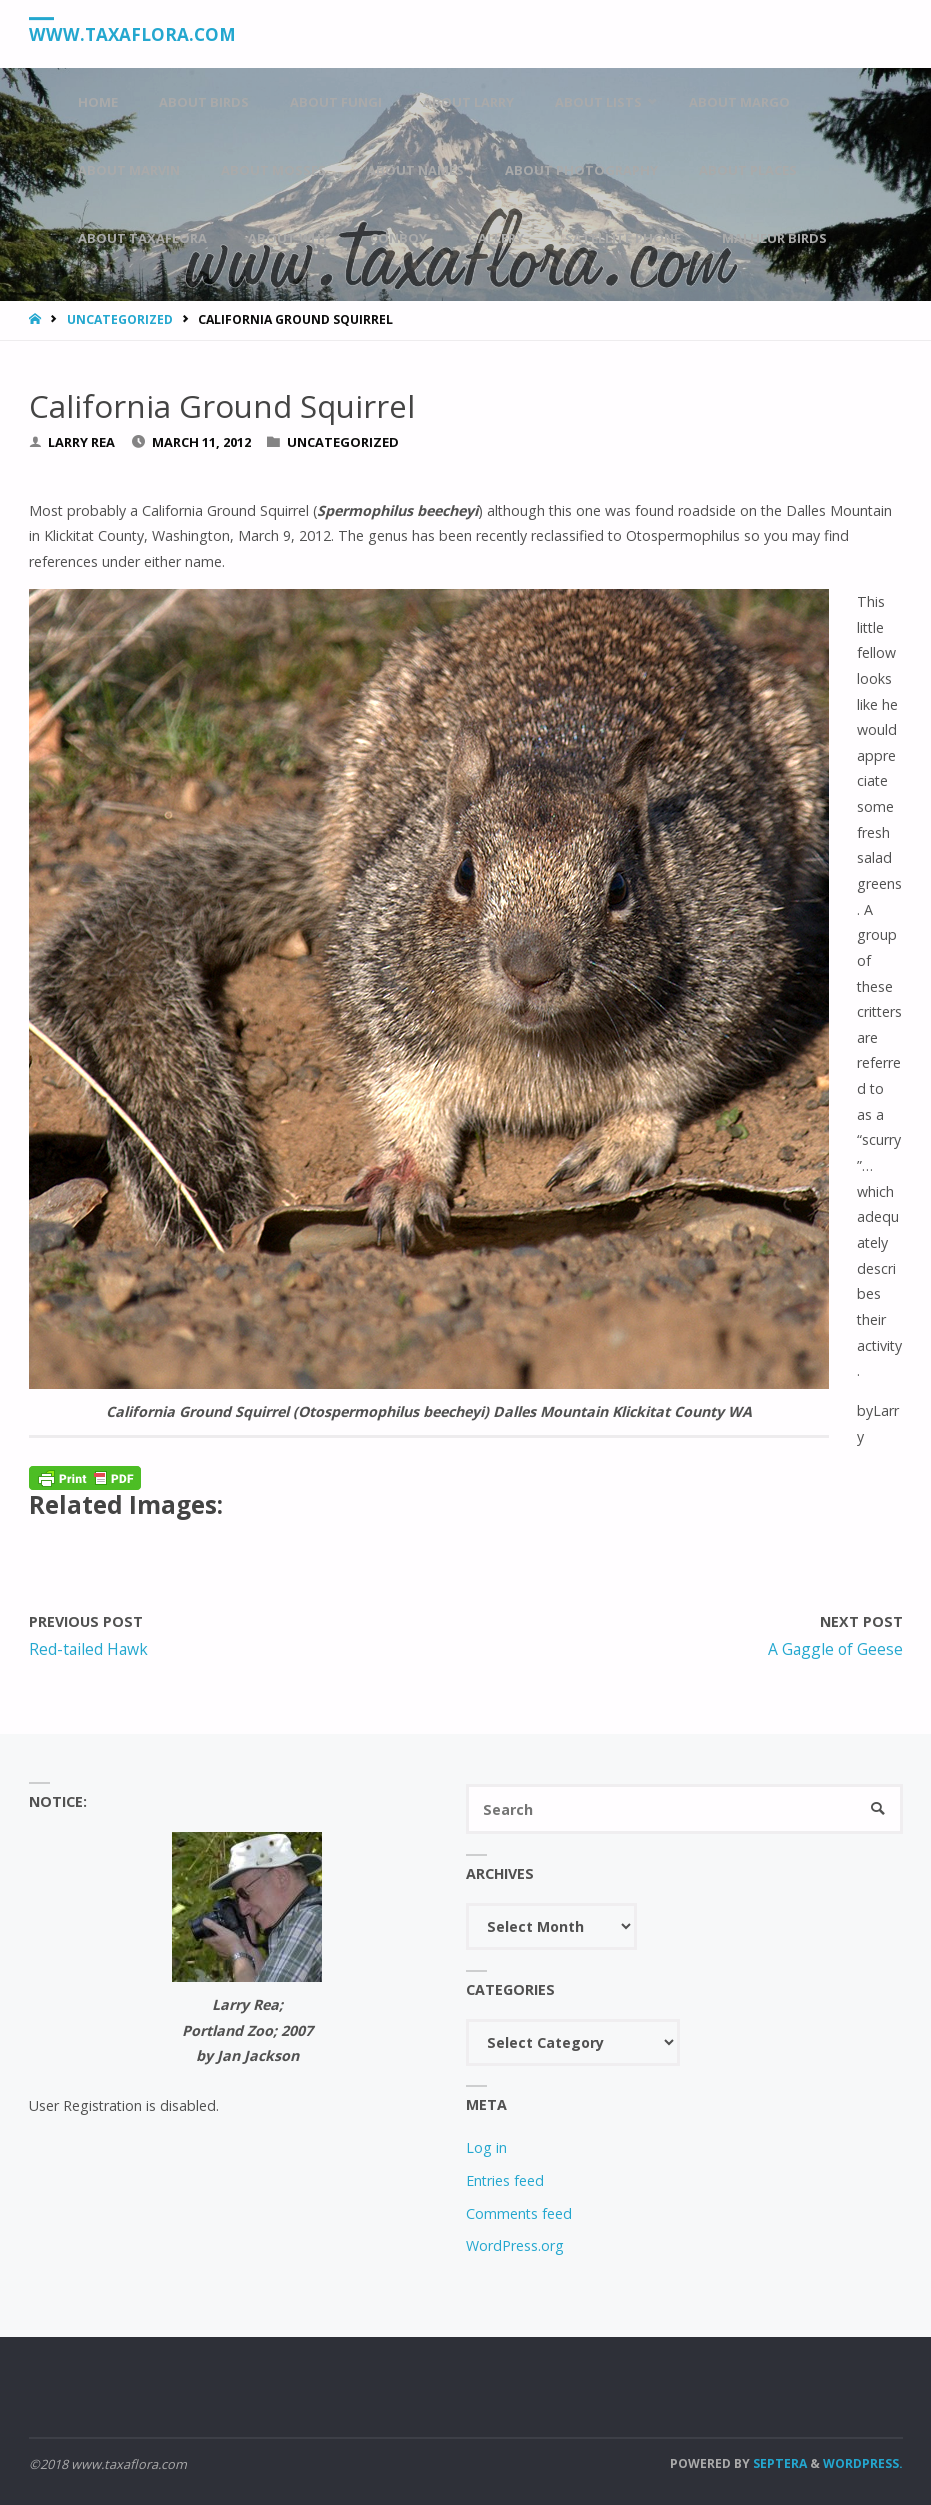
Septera (778, 2463)
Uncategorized (120, 319)
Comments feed (519, 2213)
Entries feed (505, 2180)
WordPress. (863, 2463)
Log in (486, 2147)
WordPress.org (515, 2245)
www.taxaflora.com (132, 34)
